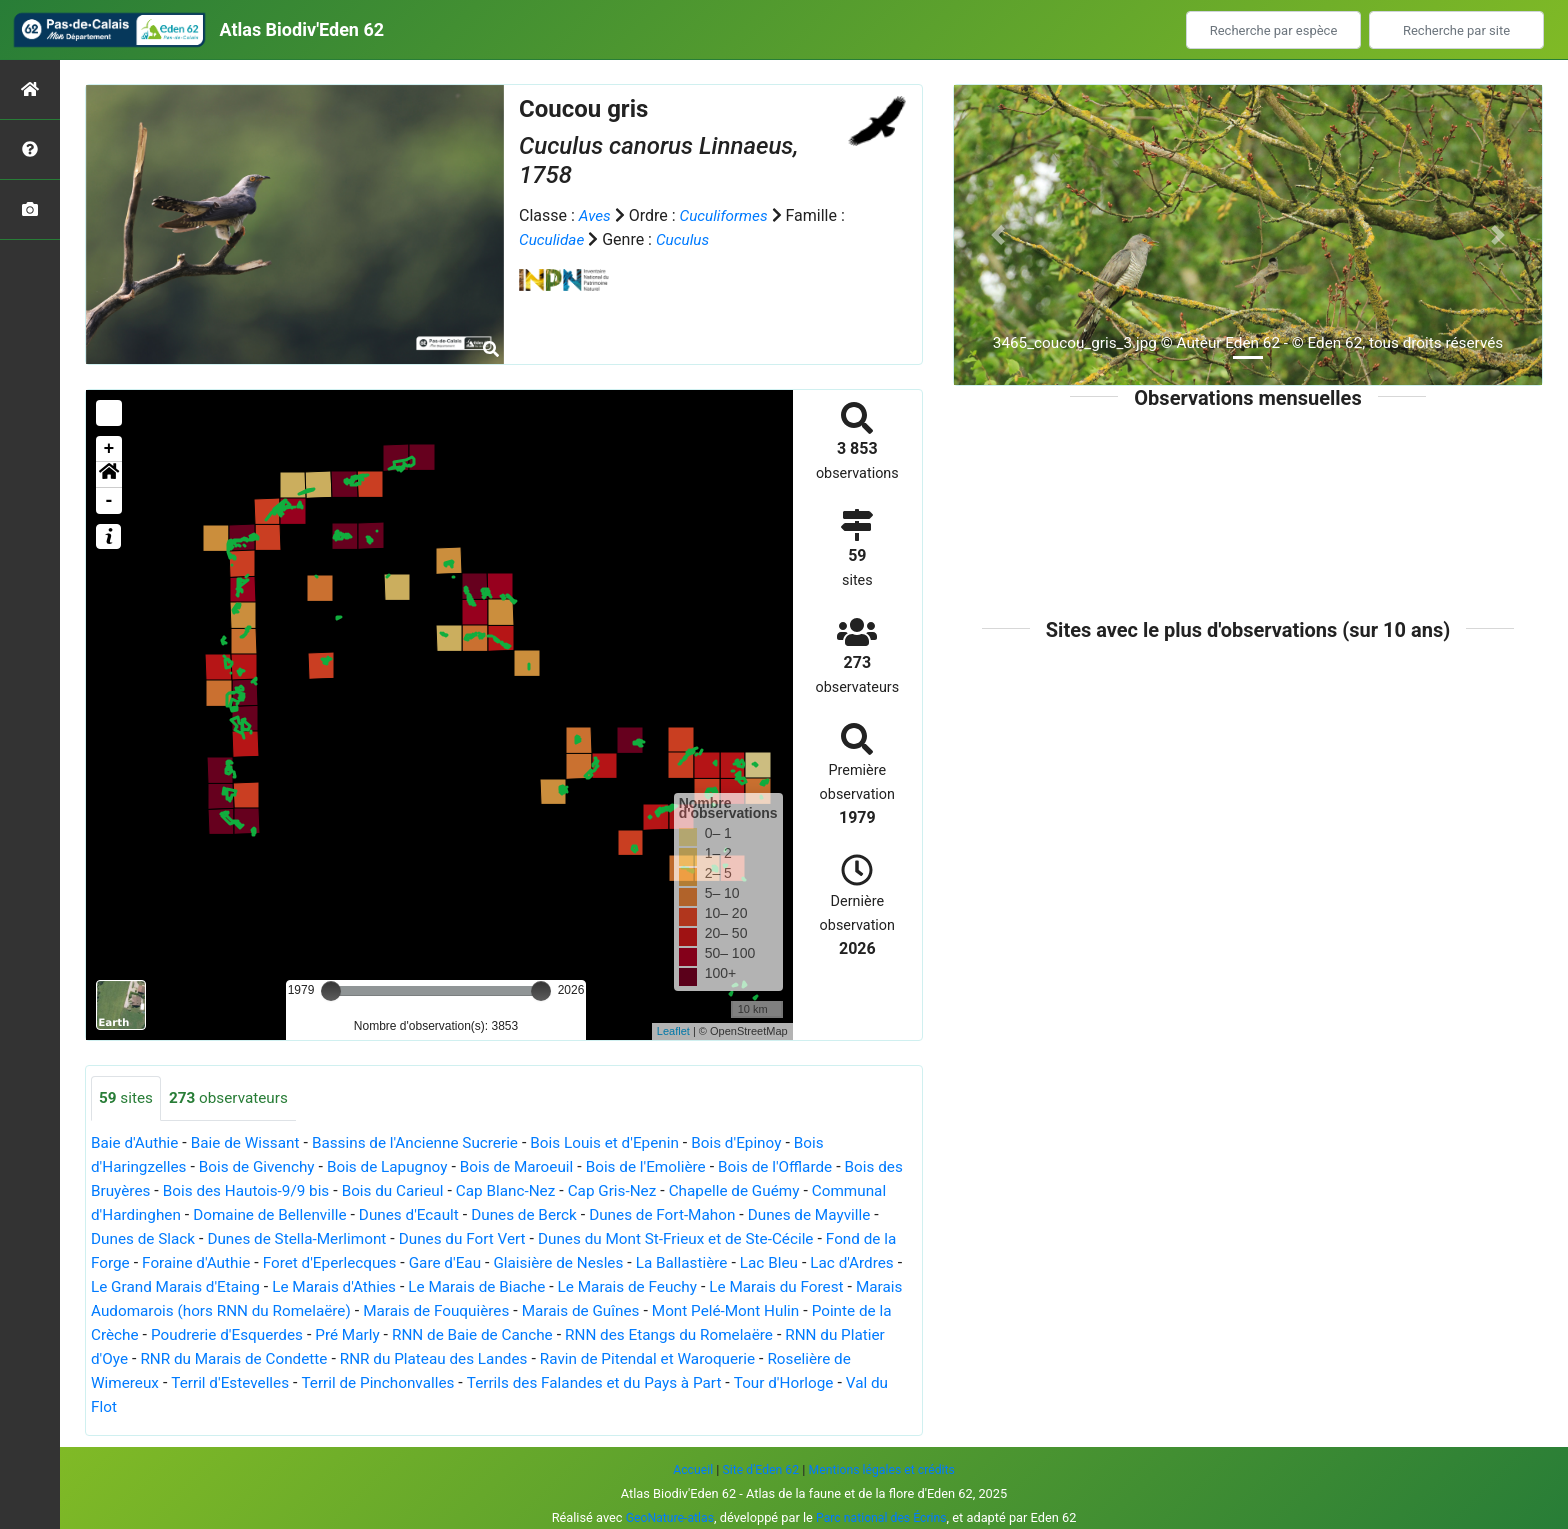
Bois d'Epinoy (764, 1143)
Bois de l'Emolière (670, 1167)
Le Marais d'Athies (518, 1287)
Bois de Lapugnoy (400, 1167)
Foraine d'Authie (333, 1263)
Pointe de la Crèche (326, 1335)
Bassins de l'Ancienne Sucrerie (429, 1143)
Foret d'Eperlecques (473, 1263)
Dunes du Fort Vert (570, 1239)
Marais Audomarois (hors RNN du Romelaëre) (406, 1311)
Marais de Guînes (807, 1311)
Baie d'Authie (137, 1143)
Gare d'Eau (593, 1263)
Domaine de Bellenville (359, 1215)
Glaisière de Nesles (712, 1263)
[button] (109, 475)
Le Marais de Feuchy (824, 1287)
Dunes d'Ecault (504, 1215)
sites (127, 1098)
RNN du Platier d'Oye (328, 1359)
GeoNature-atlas (667, 1517)
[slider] (331, 991)
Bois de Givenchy (263, 1167)
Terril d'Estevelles (500, 1383)
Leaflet (673, 1031)
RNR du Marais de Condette (512, 1359)
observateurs (233, 1098)
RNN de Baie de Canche (743, 1335)
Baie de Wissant (252, 1143)
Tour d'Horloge (258, 1407)
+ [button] (109, 449)
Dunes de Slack (237, 1239)
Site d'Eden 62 (758, 1469)
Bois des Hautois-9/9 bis (282, 1191)
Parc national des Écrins (883, 1517)
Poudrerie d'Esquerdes (487, 1335)
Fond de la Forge (206, 1263)
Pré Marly (612, 1335)
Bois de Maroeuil (534, 1167)
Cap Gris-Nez (663, 1191)
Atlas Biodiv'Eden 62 (301, 29)
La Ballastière (840, 1263)
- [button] (109, 501)
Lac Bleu (121, 1287)
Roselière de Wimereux (345, 1383)
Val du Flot (359, 1407)
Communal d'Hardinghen (179, 1215)
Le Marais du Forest (161, 1311)
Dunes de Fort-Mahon (768, 1215)
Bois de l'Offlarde (805, 1167)
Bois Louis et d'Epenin (627, 1143)
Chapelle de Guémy (791, 1191)
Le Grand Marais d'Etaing (352, 1287)
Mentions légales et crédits (884, 1469)
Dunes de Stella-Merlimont (397, 1239)
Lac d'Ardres (207, 1287)
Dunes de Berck (624, 1215)
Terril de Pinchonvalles (654, 1383)
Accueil (688, 1469)
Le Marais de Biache (666, 1287)
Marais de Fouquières (657, 1311)
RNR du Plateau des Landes (720, 1359)
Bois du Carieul (435, 1191)
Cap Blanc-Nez (553, 1191)
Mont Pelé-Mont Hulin (168, 1335)
